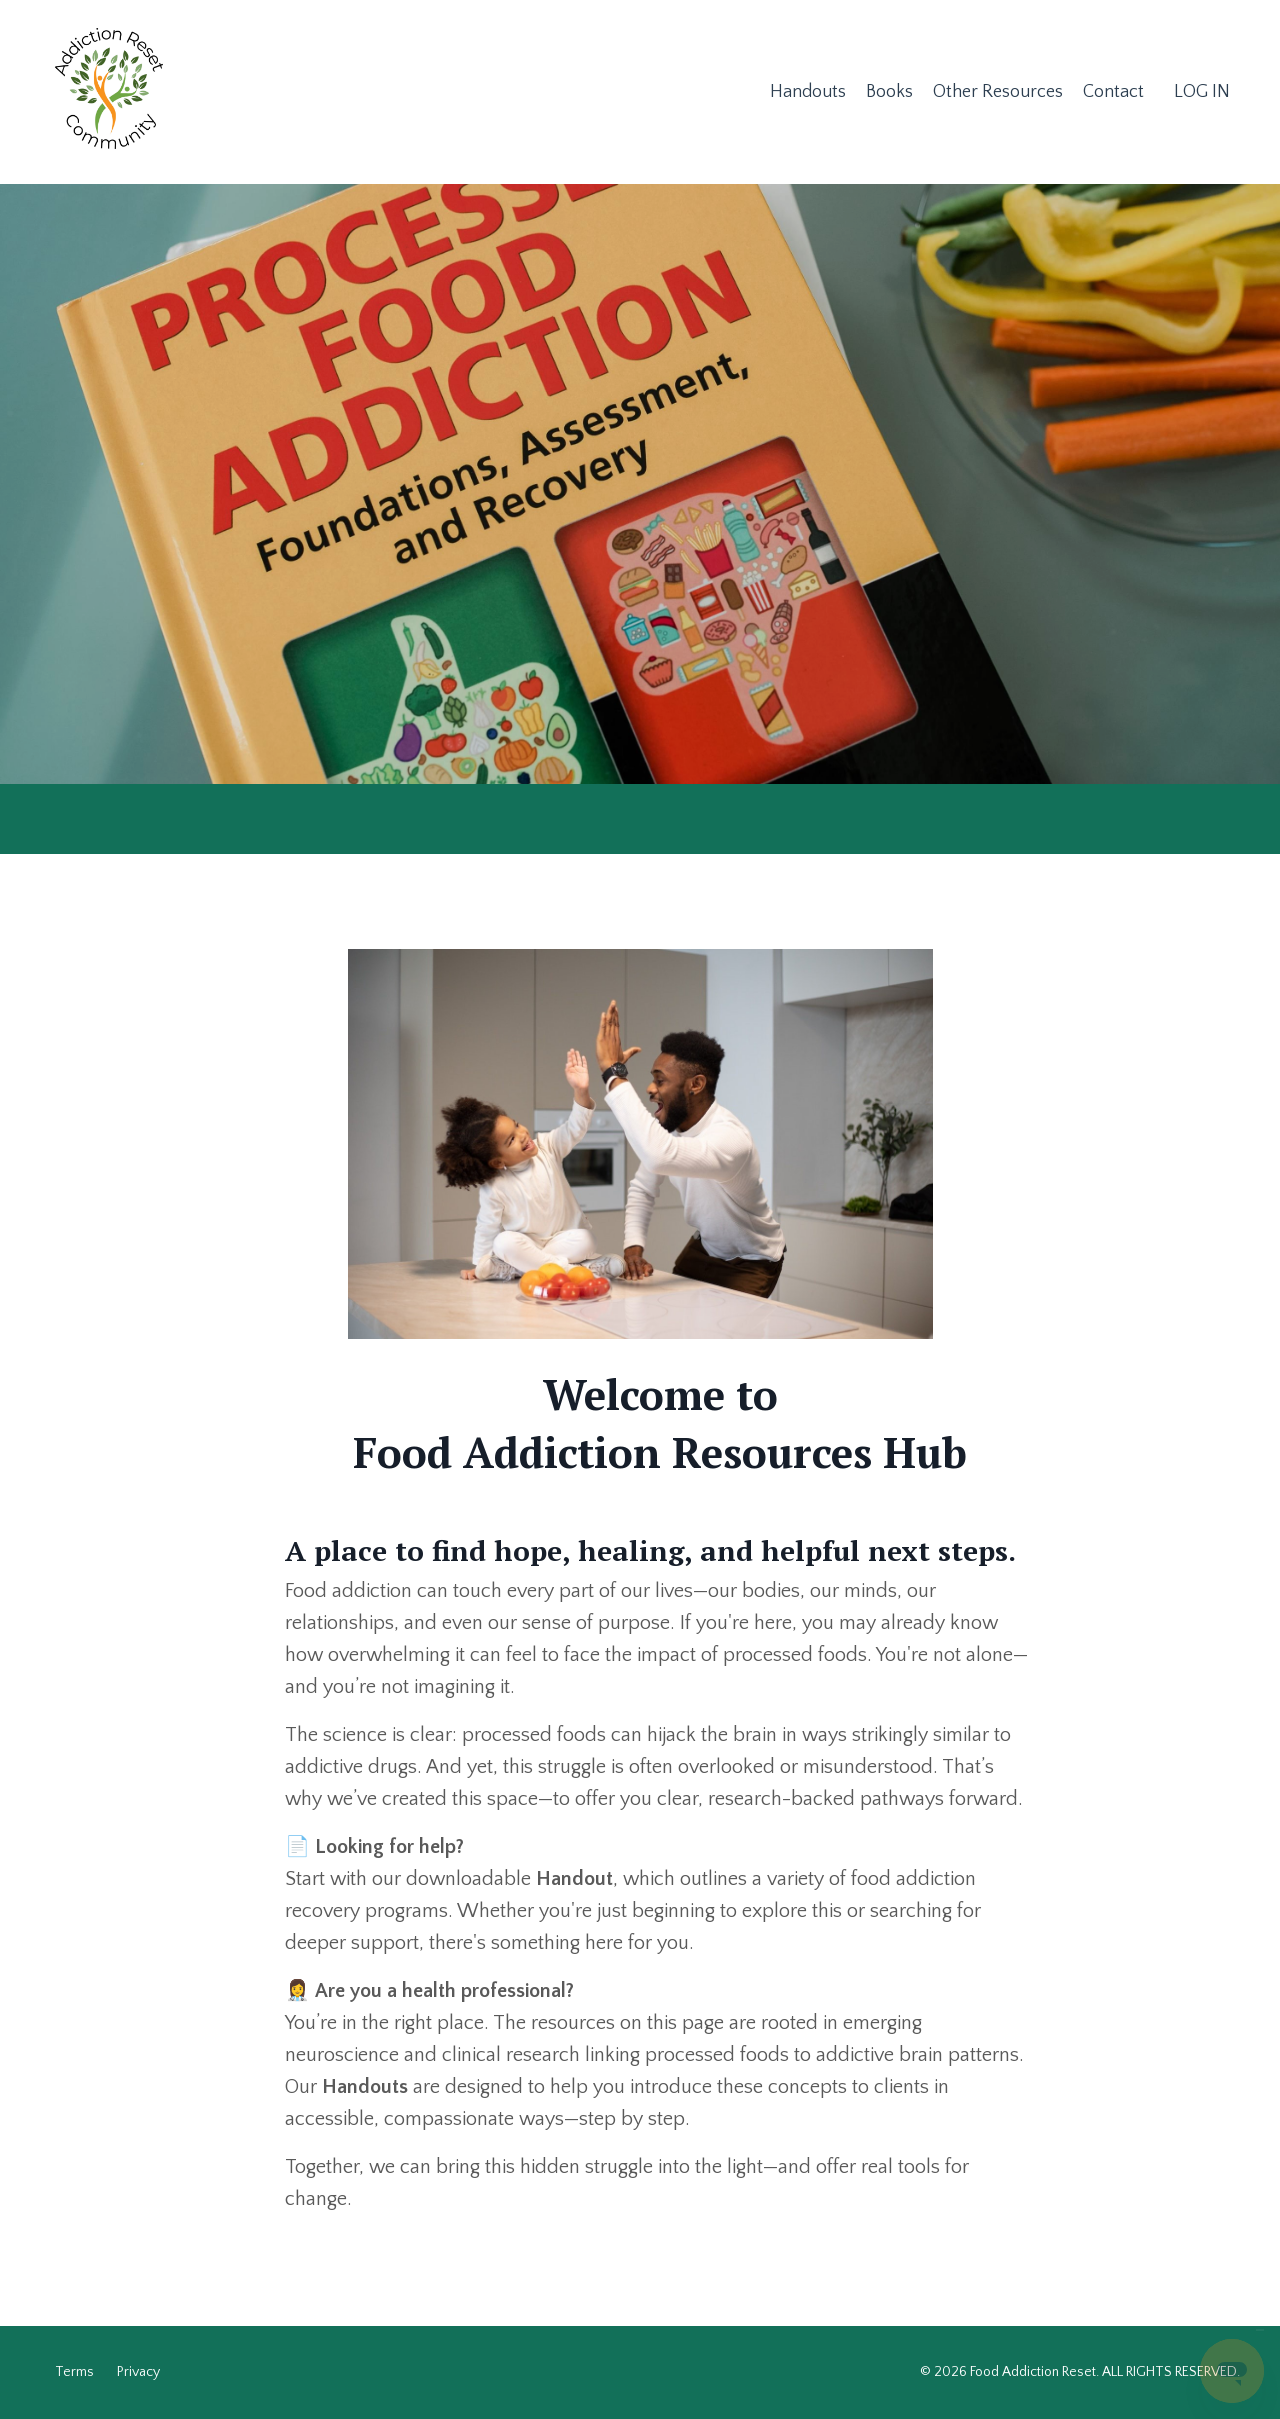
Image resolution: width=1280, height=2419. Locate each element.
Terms (74, 2372)
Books (889, 92)
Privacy (138, 2372)
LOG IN (1202, 92)
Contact (1113, 92)
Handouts (808, 92)
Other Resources (998, 92)
